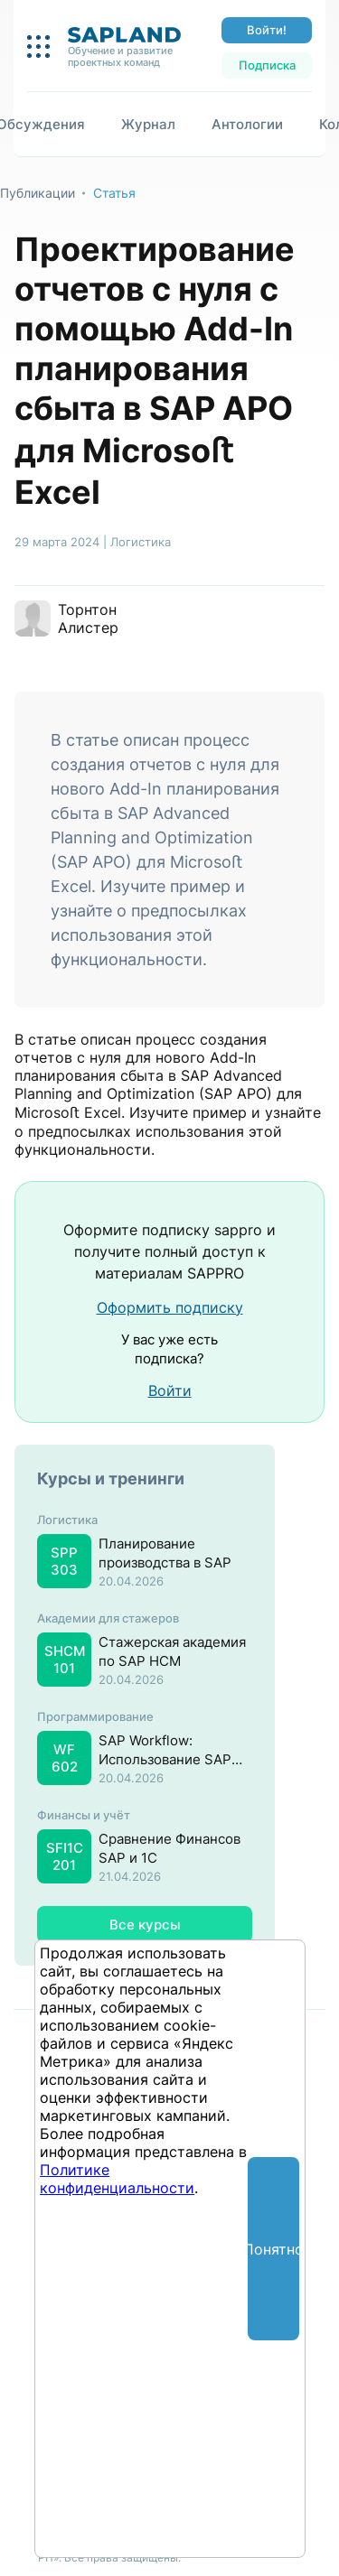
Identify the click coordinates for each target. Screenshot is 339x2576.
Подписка (267, 65)
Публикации (37, 192)
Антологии (247, 124)
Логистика (140, 542)
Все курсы (145, 1924)
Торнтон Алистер (88, 618)
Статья (114, 192)
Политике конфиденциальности (117, 2179)
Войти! (267, 30)
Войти (170, 1390)
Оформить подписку (170, 1307)
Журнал (148, 124)
